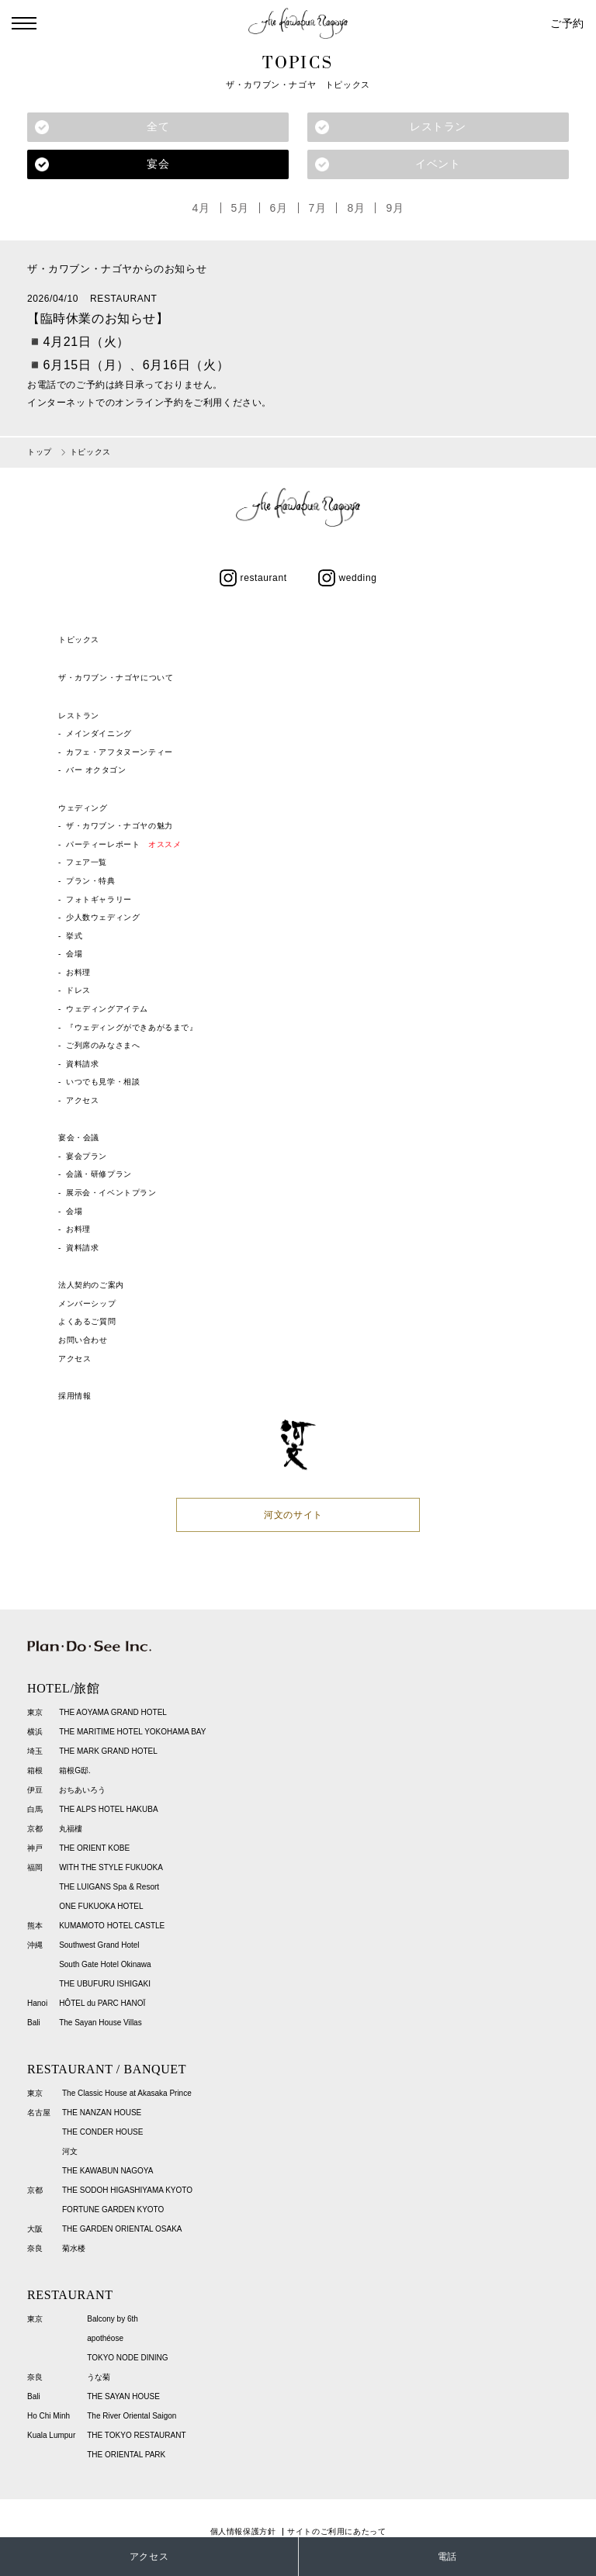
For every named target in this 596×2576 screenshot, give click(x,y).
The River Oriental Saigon (131, 2416)
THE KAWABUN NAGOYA (107, 2170)
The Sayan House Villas (100, 2022)
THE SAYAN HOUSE (123, 2396)
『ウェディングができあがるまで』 (132, 1027)
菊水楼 (73, 2248)
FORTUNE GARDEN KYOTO (113, 2209)
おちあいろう (82, 1790)
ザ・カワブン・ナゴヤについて (115, 677)
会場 (74, 953)
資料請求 (82, 1064)
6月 (279, 207)
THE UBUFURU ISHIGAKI (105, 1984)
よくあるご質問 (87, 1321)
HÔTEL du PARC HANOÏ (102, 2003)
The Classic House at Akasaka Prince (127, 2093)
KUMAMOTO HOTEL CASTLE (112, 1925)
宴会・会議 (78, 1137)
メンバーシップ (87, 1303)
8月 (357, 207)
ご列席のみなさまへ (103, 1045)
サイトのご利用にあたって (336, 2531)
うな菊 (98, 2377)
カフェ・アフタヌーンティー (119, 752)
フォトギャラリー (99, 899)
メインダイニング (99, 733)
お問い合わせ (83, 1340)
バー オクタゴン (96, 770)
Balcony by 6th (112, 2319)
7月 (318, 207)
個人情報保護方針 (243, 2531)
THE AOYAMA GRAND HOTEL (113, 1712)
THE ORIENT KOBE (94, 1848)
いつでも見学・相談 (103, 1081)
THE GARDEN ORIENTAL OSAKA (122, 2229)
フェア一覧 (86, 863)
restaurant (253, 577)
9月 (395, 207)
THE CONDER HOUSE (102, 2132)
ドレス (78, 990)
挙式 (74, 936)
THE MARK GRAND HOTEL (108, 1751)
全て (158, 126)
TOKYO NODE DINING (127, 2357)
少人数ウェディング (103, 917)
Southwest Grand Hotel (99, 1945)
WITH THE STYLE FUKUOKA (111, 1867)
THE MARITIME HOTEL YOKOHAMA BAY (132, 1731)
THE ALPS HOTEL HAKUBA (108, 1809)
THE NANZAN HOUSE (101, 2112)
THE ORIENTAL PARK (126, 2454)
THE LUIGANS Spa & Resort (109, 1887)
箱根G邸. (75, 1770)
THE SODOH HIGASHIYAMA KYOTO (127, 2190)
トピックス (78, 639)
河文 (70, 2151)
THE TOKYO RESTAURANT (136, 2435)
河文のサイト (293, 1514)
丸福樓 (70, 1828)
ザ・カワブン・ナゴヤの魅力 (119, 825)
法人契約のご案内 (91, 1285)
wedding (347, 577)
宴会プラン (86, 1156)
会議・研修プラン (99, 1174)
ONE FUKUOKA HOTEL (101, 1906)
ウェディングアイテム (107, 1008)
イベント (437, 163)
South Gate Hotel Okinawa (105, 1964)
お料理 (78, 972)
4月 (201, 207)
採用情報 (74, 1396)
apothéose (105, 2338)
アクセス (82, 1100)
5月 (240, 207)
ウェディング (83, 808)
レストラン (438, 126)
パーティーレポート (123, 844)
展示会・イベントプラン (111, 1192)
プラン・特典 (91, 881)
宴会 (158, 163)
